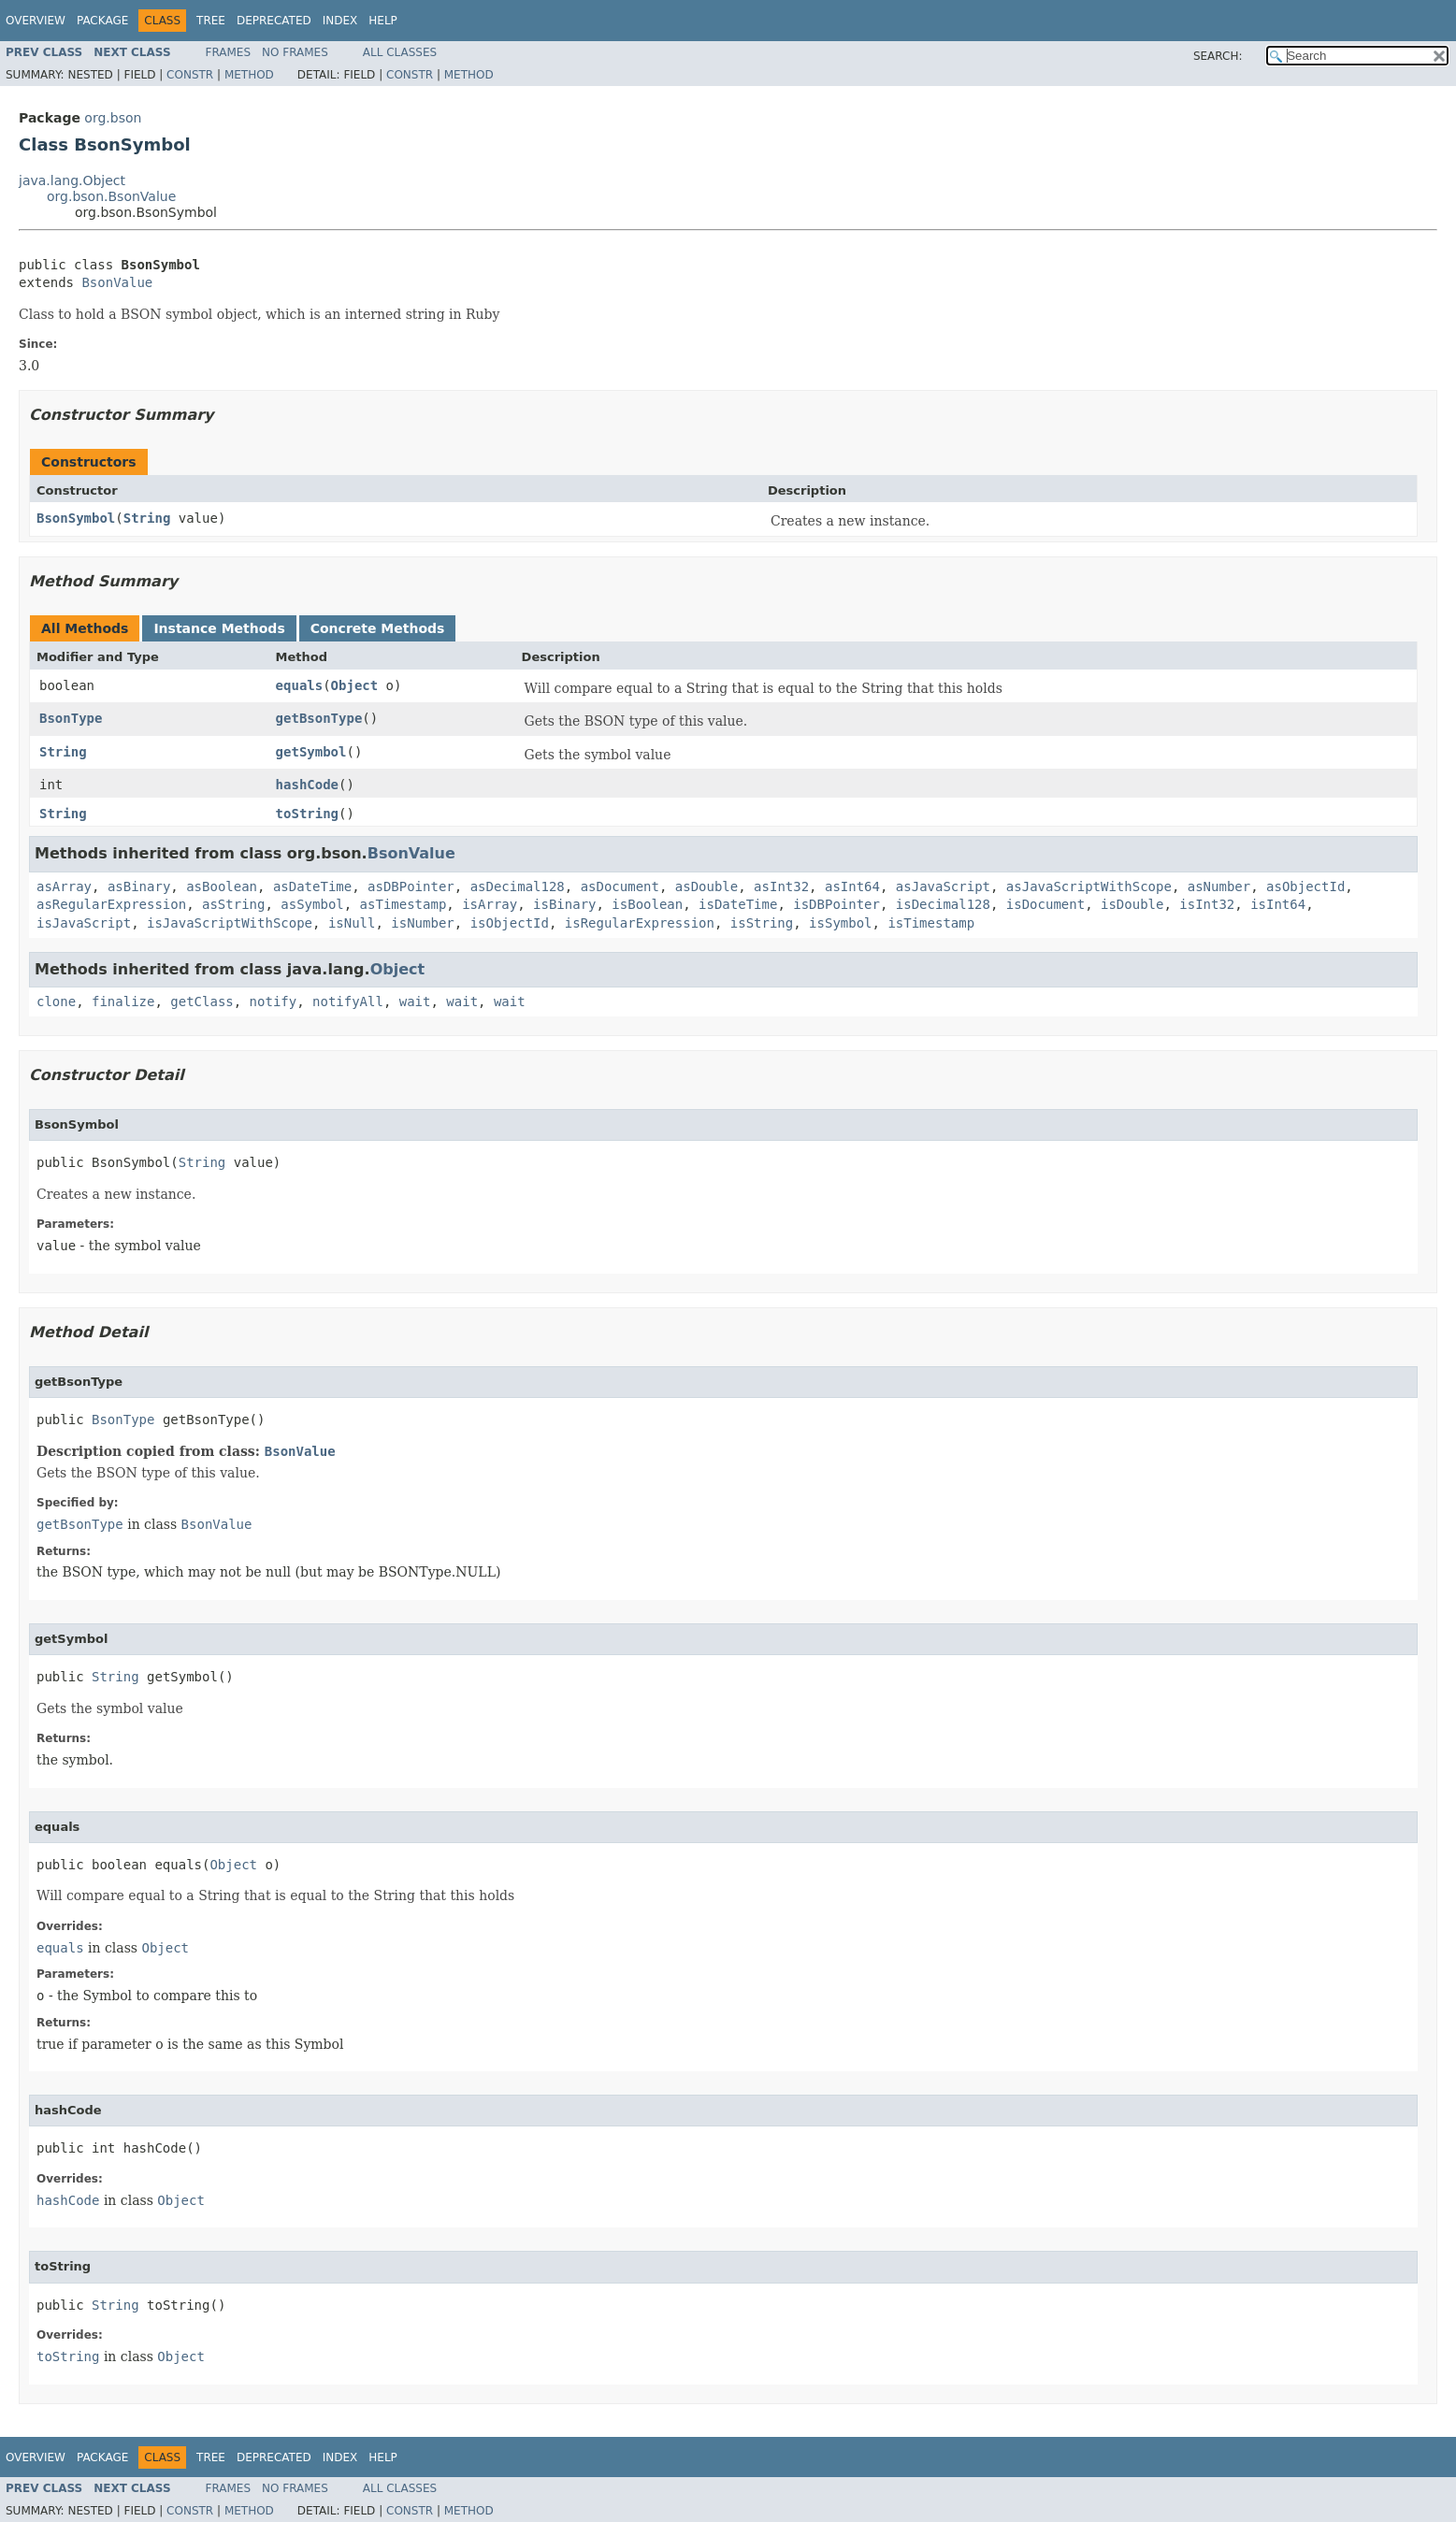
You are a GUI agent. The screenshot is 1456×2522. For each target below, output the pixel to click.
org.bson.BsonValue (111, 196)
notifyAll (347, 1001)
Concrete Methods (377, 628)
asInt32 (781, 886)
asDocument (620, 886)
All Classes (400, 52)
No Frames (295, 52)
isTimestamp (930, 922)
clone (56, 1001)
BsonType (70, 718)
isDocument (1045, 904)
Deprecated (274, 20)
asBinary (139, 886)
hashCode (307, 784)
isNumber (422, 922)
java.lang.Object (72, 180)
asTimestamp (403, 904)
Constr (189, 74)
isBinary (564, 904)
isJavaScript (83, 922)
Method (249, 74)
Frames (229, 52)
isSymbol (840, 922)
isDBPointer (836, 904)
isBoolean (647, 904)
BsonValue (116, 282)
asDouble (706, 886)
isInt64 (1277, 904)
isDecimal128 (943, 904)
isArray (489, 904)
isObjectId (509, 922)
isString (761, 922)
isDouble (1132, 904)
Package (102, 20)
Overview (35, 20)
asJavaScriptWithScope (1089, 886)
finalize (123, 1001)
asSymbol (312, 904)
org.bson (112, 117)
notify (273, 1001)
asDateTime (312, 886)
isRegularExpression (639, 922)
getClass (201, 1001)
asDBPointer (411, 886)
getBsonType (319, 718)
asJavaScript (943, 886)
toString (307, 813)
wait (415, 1001)
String (147, 518)
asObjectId (1305, 886)
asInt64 (852, 886)
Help (382, 20)
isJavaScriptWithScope (229, 922)
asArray (64, 886)
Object (355, 685)
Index (340, 20)
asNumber (1219, 886)
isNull (352, 922)
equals (300, 685)
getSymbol (311, 751)
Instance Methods (218, 628)
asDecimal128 (517, 886)
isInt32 (1206, 904)
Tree (210, 20)
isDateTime (738, 904)
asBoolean (221, 886)
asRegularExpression (111, 904)
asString (233, 904)
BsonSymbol (75, 518)
